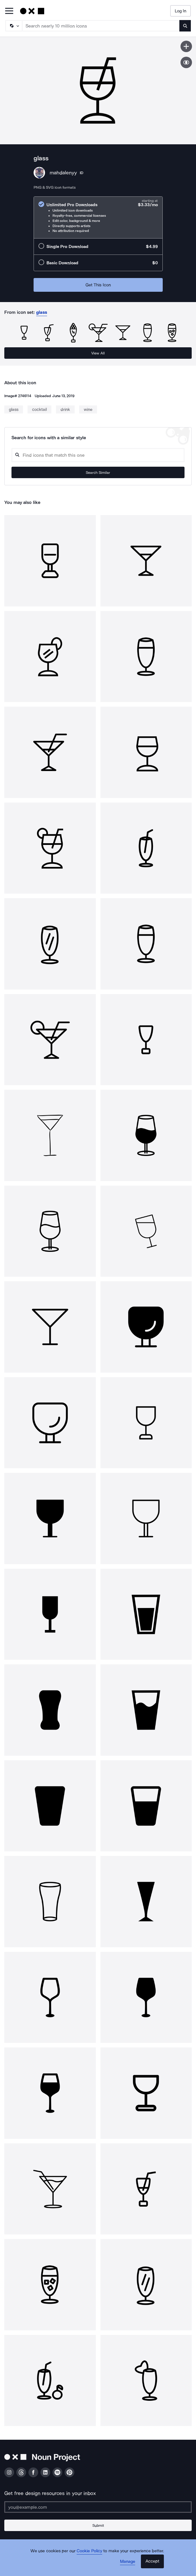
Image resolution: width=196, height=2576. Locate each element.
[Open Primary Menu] (9, 11)
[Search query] (98, 455)
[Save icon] (186, 46)
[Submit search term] (185, 25)
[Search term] (101, 25)
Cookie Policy (89, 2550)
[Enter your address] (98, 2507)
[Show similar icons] (186, 62)
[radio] (98, 217)
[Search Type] (13, 25)
